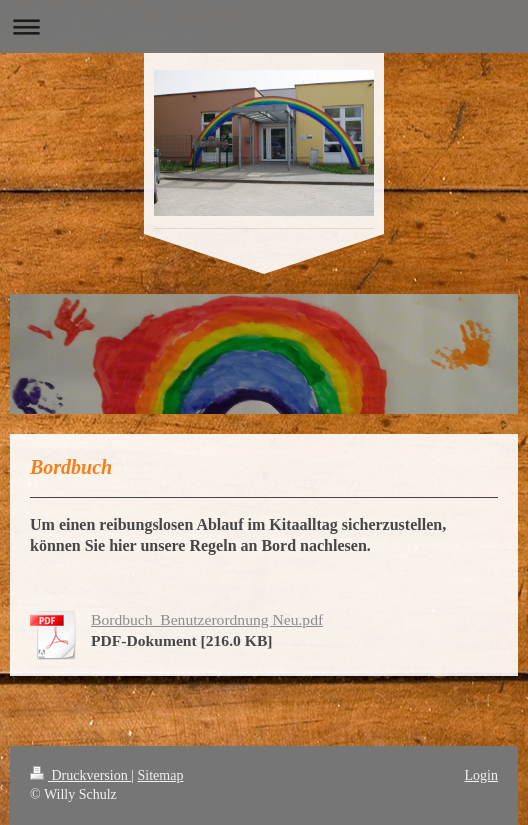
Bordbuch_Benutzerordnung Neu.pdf (207, 619)
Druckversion (80, 775)
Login (481, 775)
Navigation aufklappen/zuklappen (264, 26)
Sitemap (161, 775)
